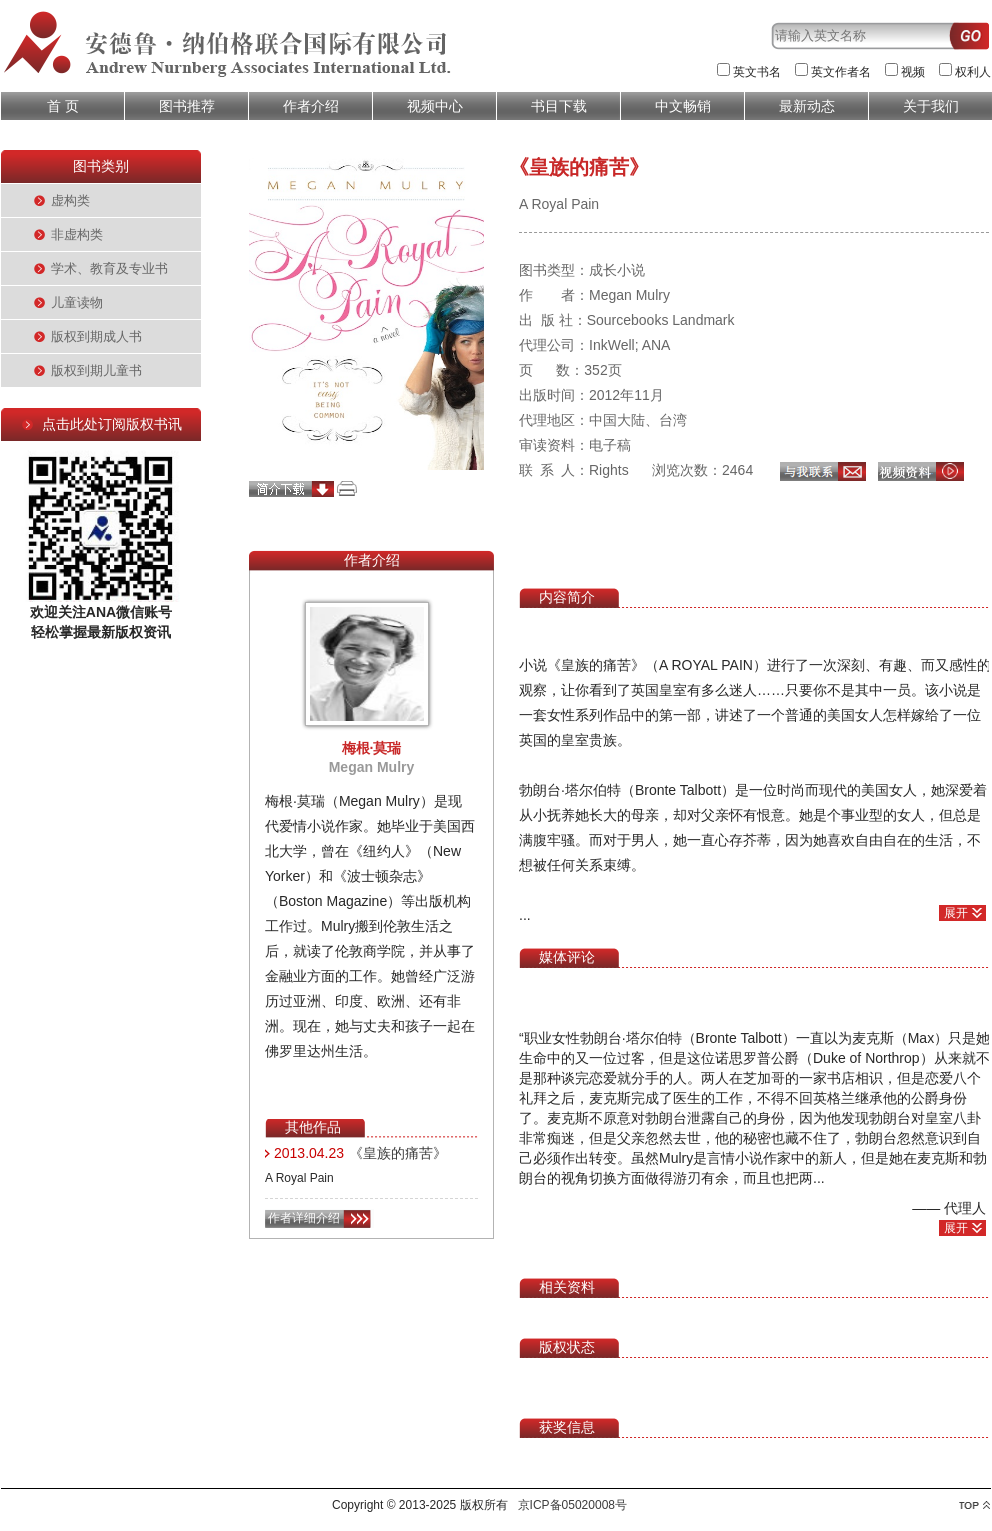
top (974, 1505)
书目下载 (559, 106)
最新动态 (807, 106)
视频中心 (435, 106)
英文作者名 (841, 72)
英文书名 (757, 72)
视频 (913, 72)
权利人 (973, 72)
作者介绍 (311, 106)
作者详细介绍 (304, 1218)
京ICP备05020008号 (572, 1505)
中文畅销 (683, 106)
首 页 (63, 106)
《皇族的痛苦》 (398, 1153)
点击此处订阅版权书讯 (112, 424)
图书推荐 (187, 106)
